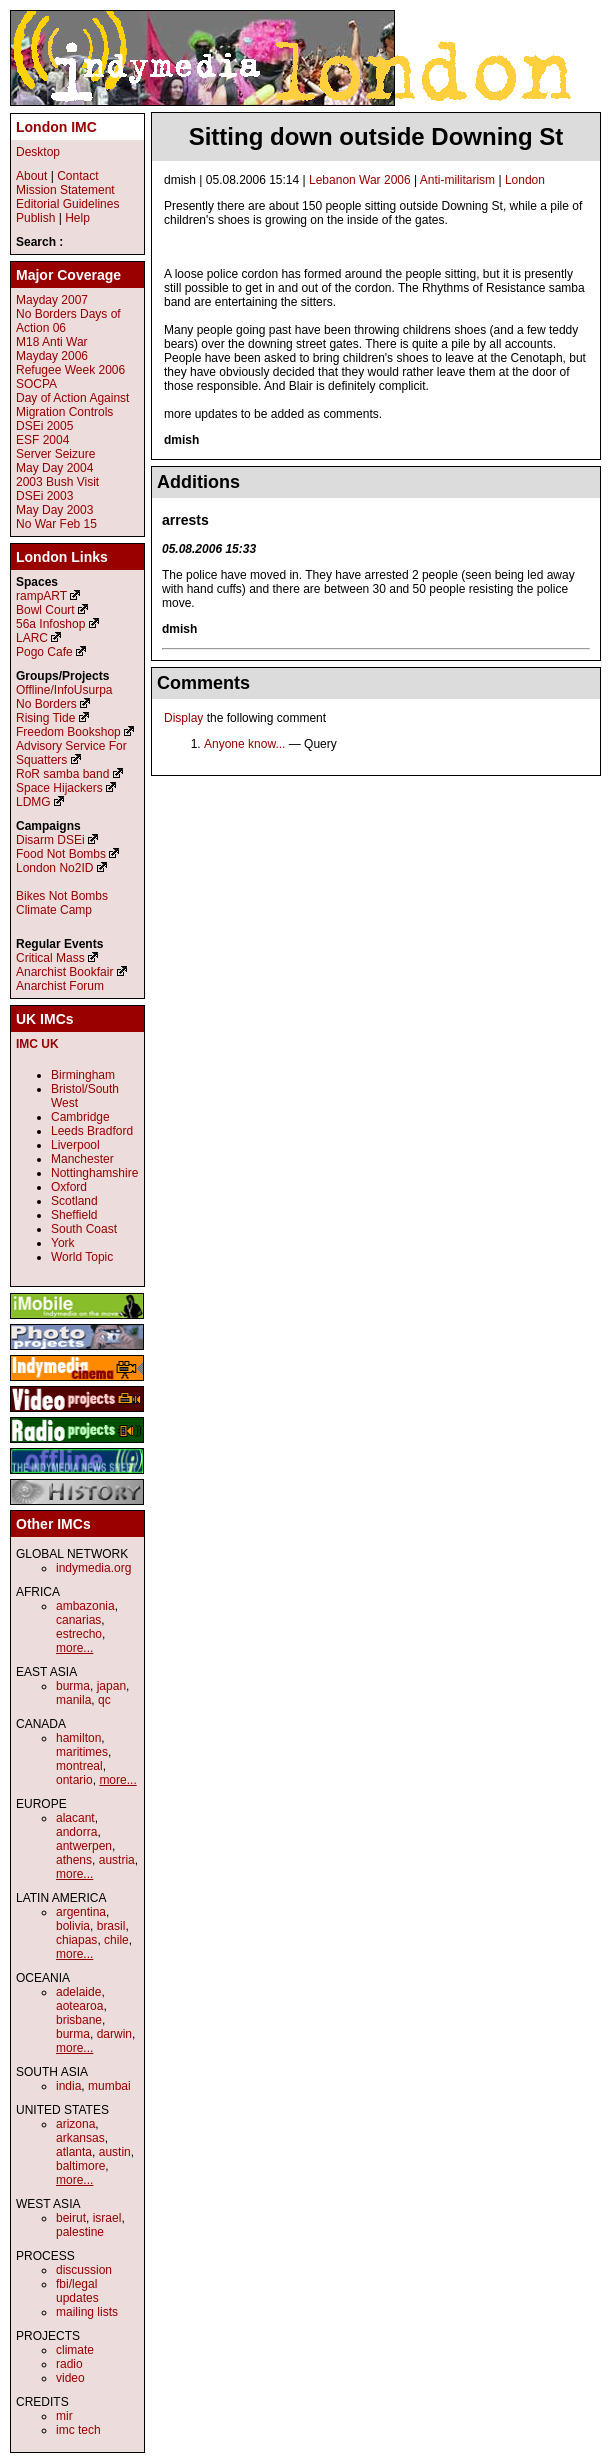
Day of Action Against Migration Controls (72, 405)
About (31, 176)
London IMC (56, 127)
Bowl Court (45, 610)
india (68, 2086)
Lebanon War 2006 (360, 180)
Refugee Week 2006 (70, 370)
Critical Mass (50, 958)
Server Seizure (55, 454)
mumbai (109, 2086)
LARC (32, 638)
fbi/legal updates (77, 2291)
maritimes (82, 1752)
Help (77, 218)
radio (69, 2364)
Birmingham (83, 1075)
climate (75, 2350)
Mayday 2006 (52, 356)
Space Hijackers (59, 788)
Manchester (82, 1159)
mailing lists (87, 2312)
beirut (71, 2218)
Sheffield (74, 1215)
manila (73, 1700)
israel (107, 2218)
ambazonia (85, 1606)
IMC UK (37, 1044)
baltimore (80, 2166)
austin (115, 2152)
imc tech (78, 2430)
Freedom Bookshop (68, 732)
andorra (76, 1832)
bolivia (73, 1926)
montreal (79, 1766)
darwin (114, 2034)
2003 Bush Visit (57, 482)
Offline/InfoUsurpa (64, 690)
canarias (78, 1620)
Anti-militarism (457, 180)
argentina (81, 1912)
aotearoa (79, 2006)
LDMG (33, 802)
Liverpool (75, 1145)
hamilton (78, 1738)
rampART (41, 596)
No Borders (46, 704)
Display (183, 718)
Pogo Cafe (44, 652)
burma (73, 1686)
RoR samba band (62, 774)
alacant (75, 1818)
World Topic (82, 1257)
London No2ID (54, 868)
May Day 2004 (54, 468)
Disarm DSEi (50, 840)
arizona (75, 2124)
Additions (198, 482)
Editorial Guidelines (67, 204)
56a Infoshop (50, 624)
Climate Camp (54, 910)
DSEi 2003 (44, 496)
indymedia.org (93, 1568)
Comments (203, 683)
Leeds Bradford (92, 1131)
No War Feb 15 (56, 524)
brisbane (79, 2020)
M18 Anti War (52, 342)
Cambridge (80, 1117)
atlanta (74, 2152)
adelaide (78, 1992)
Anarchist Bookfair (64, 972)
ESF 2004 (42, 440)
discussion (84, 2270)
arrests (185, 520)
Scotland (74, 1201)
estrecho (79, 1634)
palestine (80, 2232)
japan (111, 1686)
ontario (74, 1780)
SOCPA (36, 384)
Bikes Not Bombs (62, 896)
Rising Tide (47, 718)
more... (74, 1648)
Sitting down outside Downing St (376, 136)
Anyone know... (244, 744)
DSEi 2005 (44, 426)
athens (74, 1860)
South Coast (84, 1229)
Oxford (69, 1187)
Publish (35, 218)
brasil (111, 1926)
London (525, 180)
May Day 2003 (54, 510)
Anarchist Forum (60, 986)
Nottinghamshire (94, 1173)
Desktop (38, 152)
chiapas (76, 1940)
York (63, 1243)
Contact (77, 176)
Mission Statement (65, 190)
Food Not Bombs (61, 854)
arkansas (80, 2138)
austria (117, 1860)
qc (104, 1700)
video (70, 2378)
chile (116, 1940)
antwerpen (84, 1846)
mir (64, 2416)
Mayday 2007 (52, 300)
